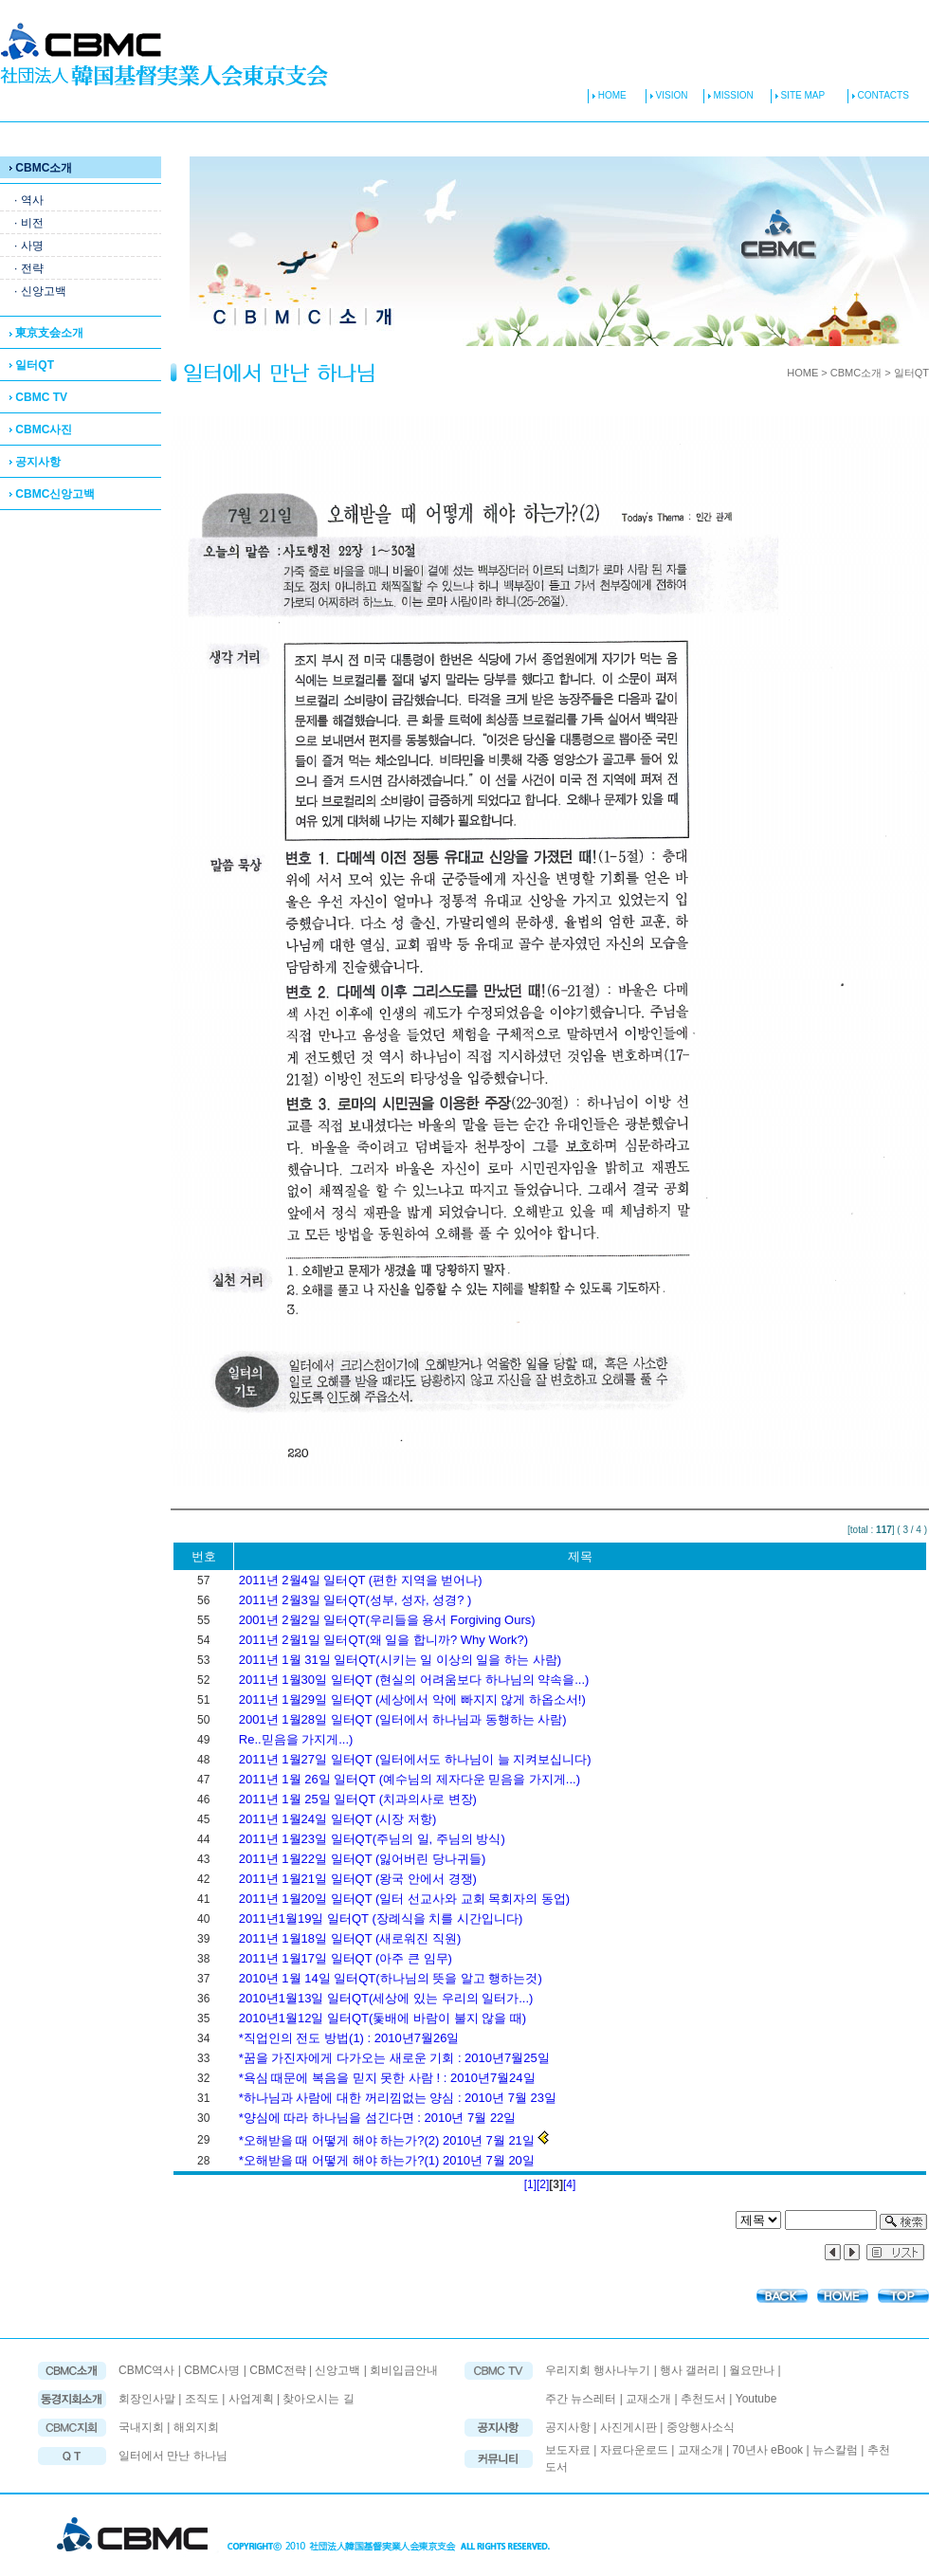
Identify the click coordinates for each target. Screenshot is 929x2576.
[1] (530, 2184)
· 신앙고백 (40, 291)
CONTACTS (878, 95)
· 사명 (29, 245)
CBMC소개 (40, 167)
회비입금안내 (404, 2370)
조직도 (202, 2398)
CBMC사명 (212, 2370)
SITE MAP (798, 95)
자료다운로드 (634, 2450)
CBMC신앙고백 (52, 494)
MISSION (732, 95)
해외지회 (196, 2427)
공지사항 (35, 461)
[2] (543, 2184)
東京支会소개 (46, 332)
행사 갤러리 (690, 2370)
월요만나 (751, 2370)
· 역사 (29, 200)
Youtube (756, 2398)
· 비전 (29, 222)
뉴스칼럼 (835, 2450)
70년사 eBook (767, 2450)
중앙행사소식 (700, 2427)
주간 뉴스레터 (580, 2398)
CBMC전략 (277, 2370)
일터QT (31, 365)
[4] (569, 2184)
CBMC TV (38, 397)
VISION (670, 95)
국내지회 (142, 2427)
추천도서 (703, 2398)
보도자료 (568, 2450)
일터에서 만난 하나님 (173, 2455)
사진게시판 (630, 2427)
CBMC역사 (146, 2370)
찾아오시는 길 (318, 2398)
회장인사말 (146, 2398)
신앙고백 (337, 2370)
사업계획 (251, 2398)
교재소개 (648, 2398)
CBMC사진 (40, 429)
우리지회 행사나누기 (597, 2370)
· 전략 (29, 268)
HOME (607, 95)
